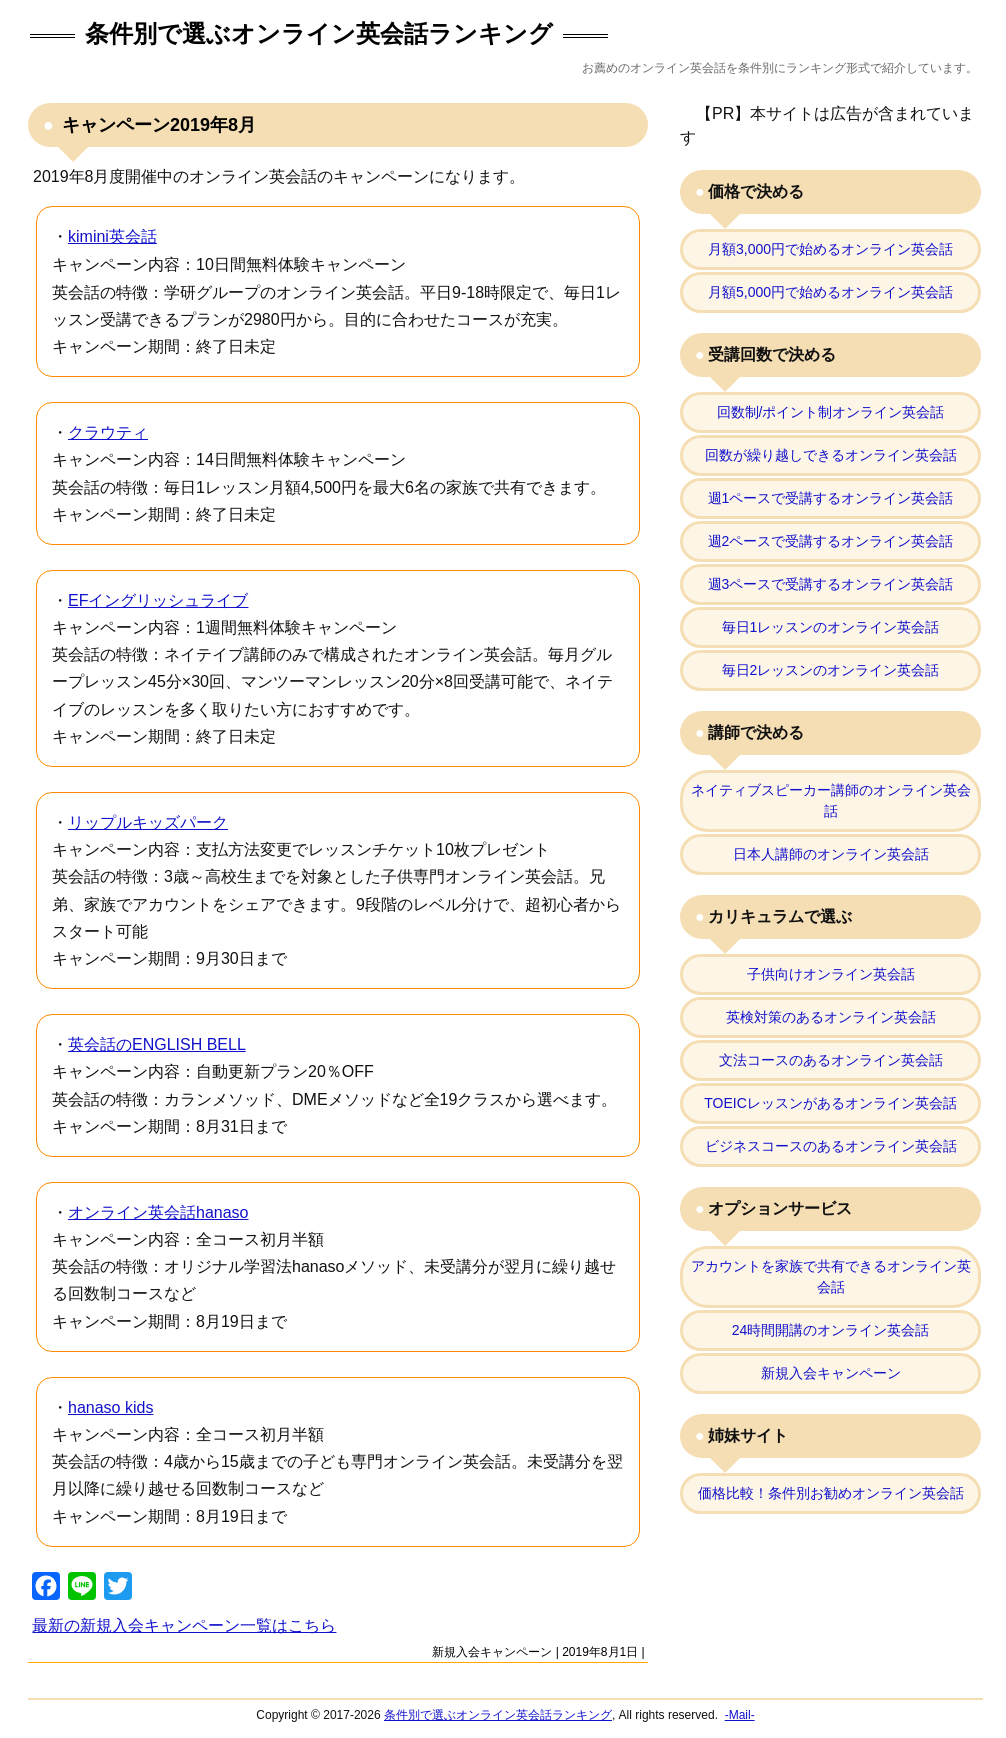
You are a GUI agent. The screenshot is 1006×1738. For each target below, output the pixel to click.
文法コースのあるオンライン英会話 (831, 1060)
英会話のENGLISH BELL (157, 1044)
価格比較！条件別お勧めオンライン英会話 (831, 1493)
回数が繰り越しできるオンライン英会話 (831, 455)
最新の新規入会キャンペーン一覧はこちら (184, 1625)
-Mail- (740, 1715)
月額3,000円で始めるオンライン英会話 (830, 249)
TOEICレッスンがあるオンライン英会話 (830, 1103)
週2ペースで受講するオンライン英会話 (831, 541)
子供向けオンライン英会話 (831, 974)
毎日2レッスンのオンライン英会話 (831, 670)
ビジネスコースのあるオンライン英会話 (831, 1146)
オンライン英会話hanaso (158, 1212)
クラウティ (108, 432)
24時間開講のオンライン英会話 (831, 1330)
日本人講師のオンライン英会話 (831, 854)
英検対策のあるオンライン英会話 (831, 1017)
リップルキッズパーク (148, 822)
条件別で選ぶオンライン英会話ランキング (319, 33)
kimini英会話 (112, 236)
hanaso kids (110, 1407)
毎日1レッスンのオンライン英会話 (831, 627)
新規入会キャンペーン (492, 1652)
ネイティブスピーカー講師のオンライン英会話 (831, 800)
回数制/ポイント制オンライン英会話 (831, 412)
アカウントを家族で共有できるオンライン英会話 (831, 1276)
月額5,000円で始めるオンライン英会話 (830, 292)
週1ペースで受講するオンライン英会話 (831, 498)
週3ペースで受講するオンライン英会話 (831, 584)
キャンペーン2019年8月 (156, 125)
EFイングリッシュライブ (158, 600)
